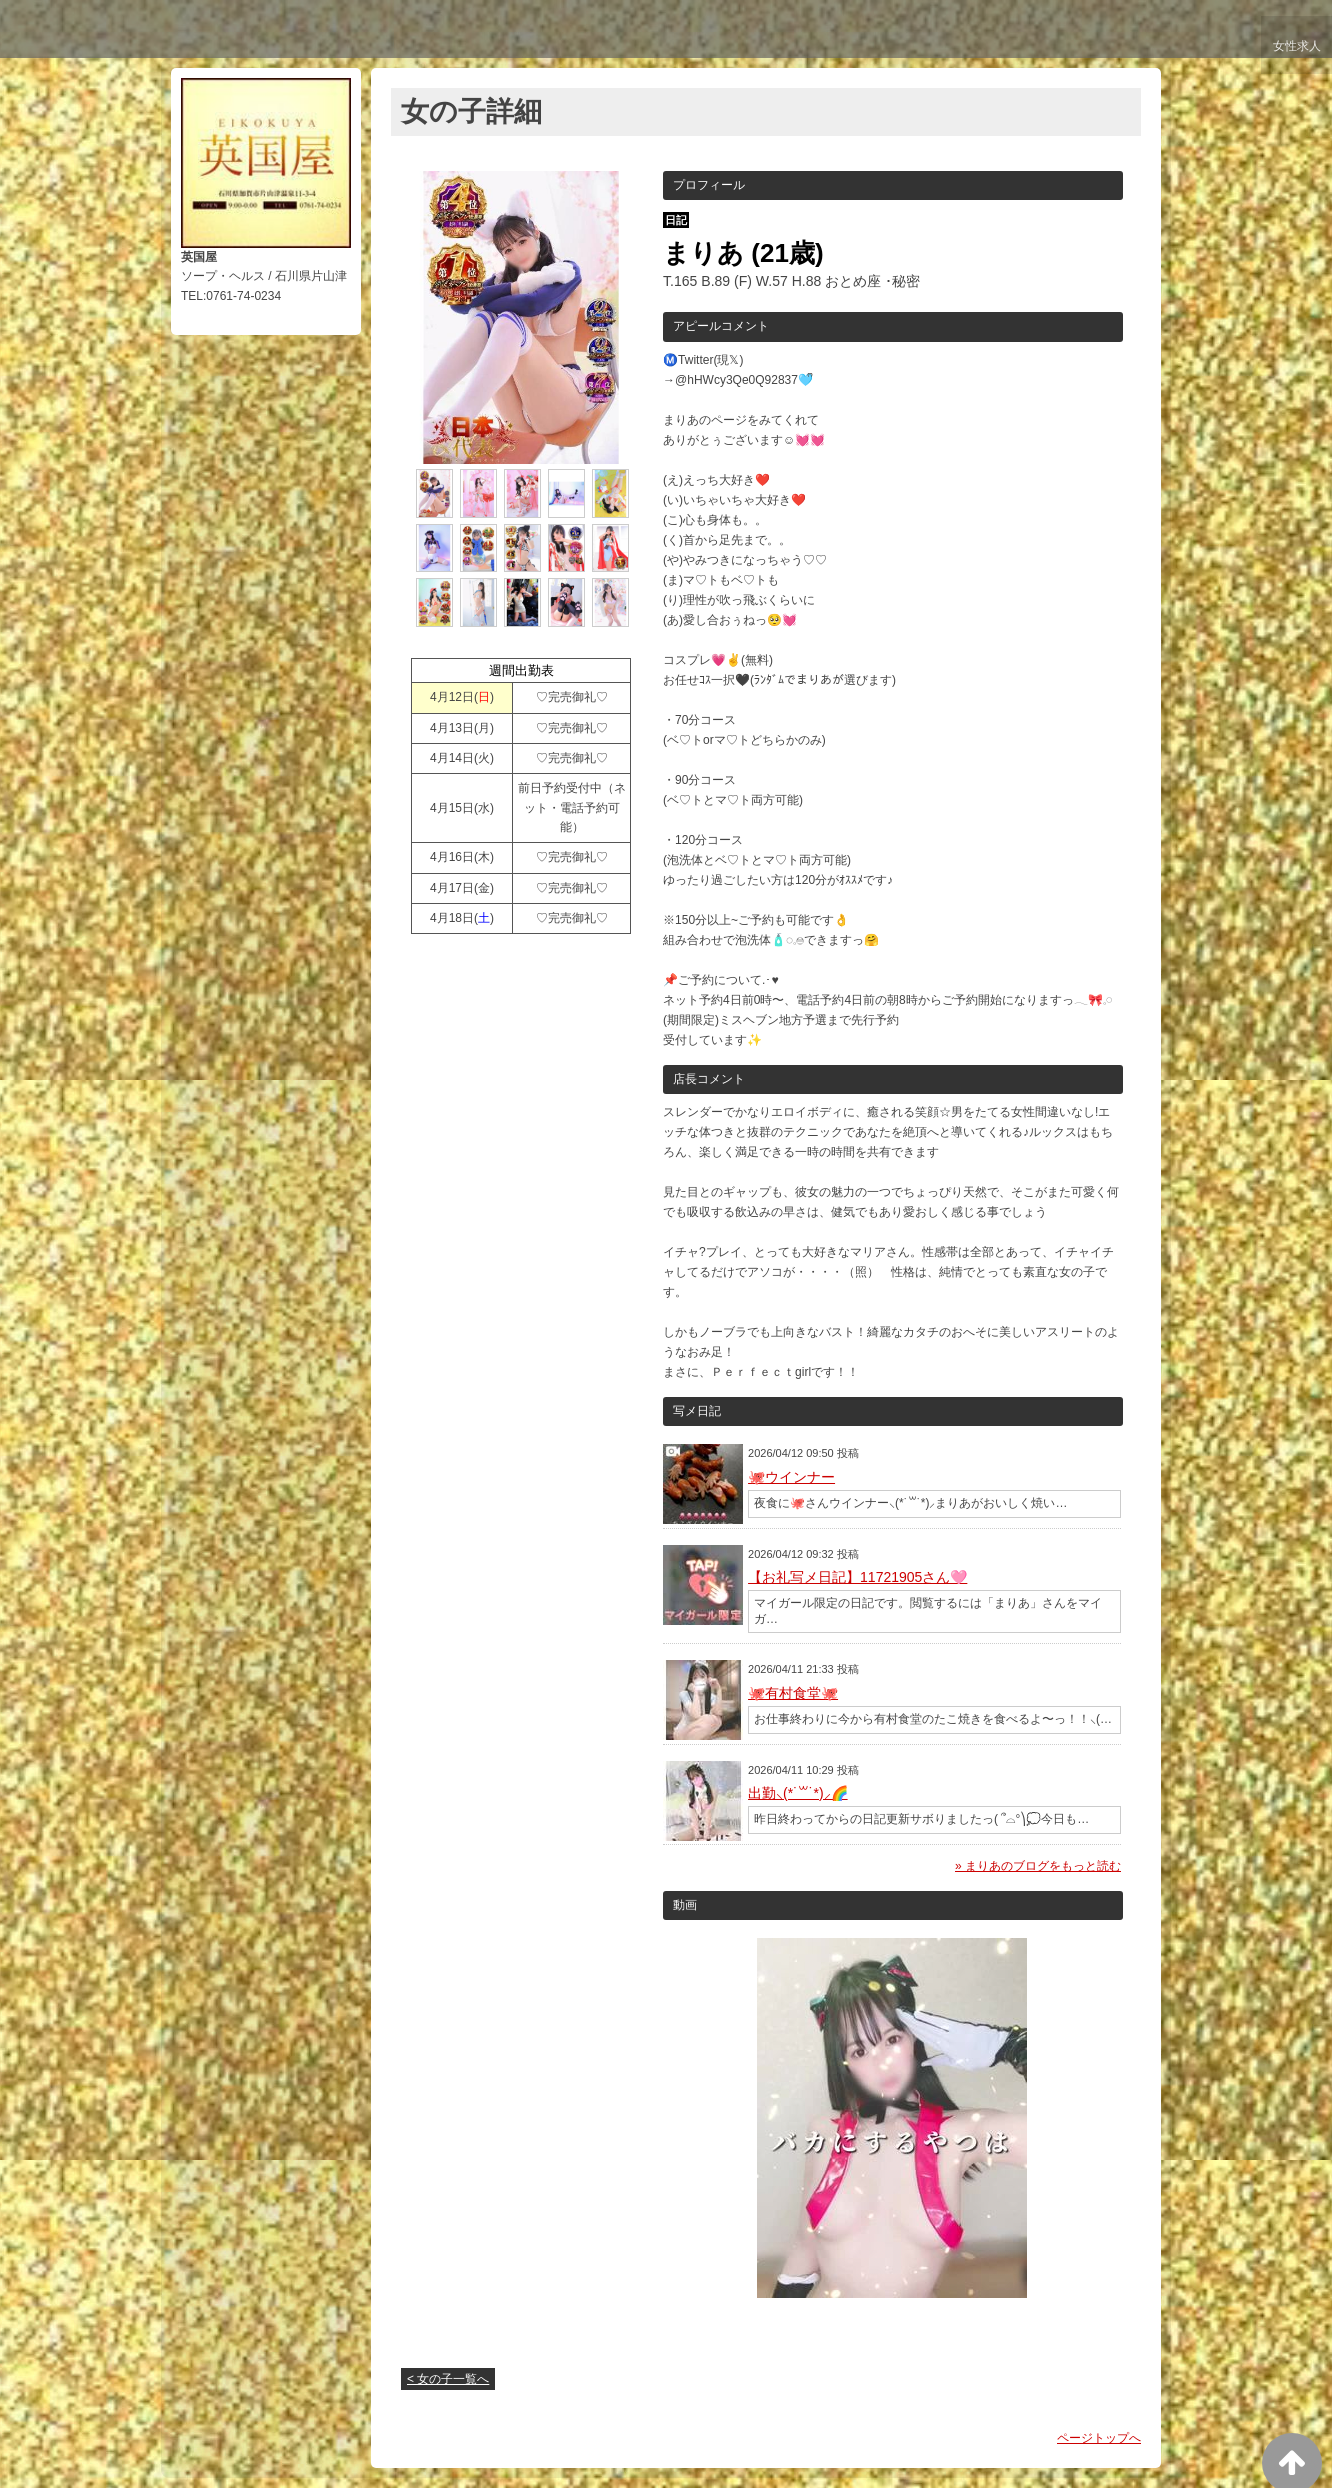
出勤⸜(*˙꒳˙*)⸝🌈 (798, 1793)
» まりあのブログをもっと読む (1038, 1866)
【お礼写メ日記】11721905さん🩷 (857, 1577)
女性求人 (1293, 52)
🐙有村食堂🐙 (793, 1693)
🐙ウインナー (791, 1477)
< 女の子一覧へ (448, 2379)
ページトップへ (1099, 2438)
